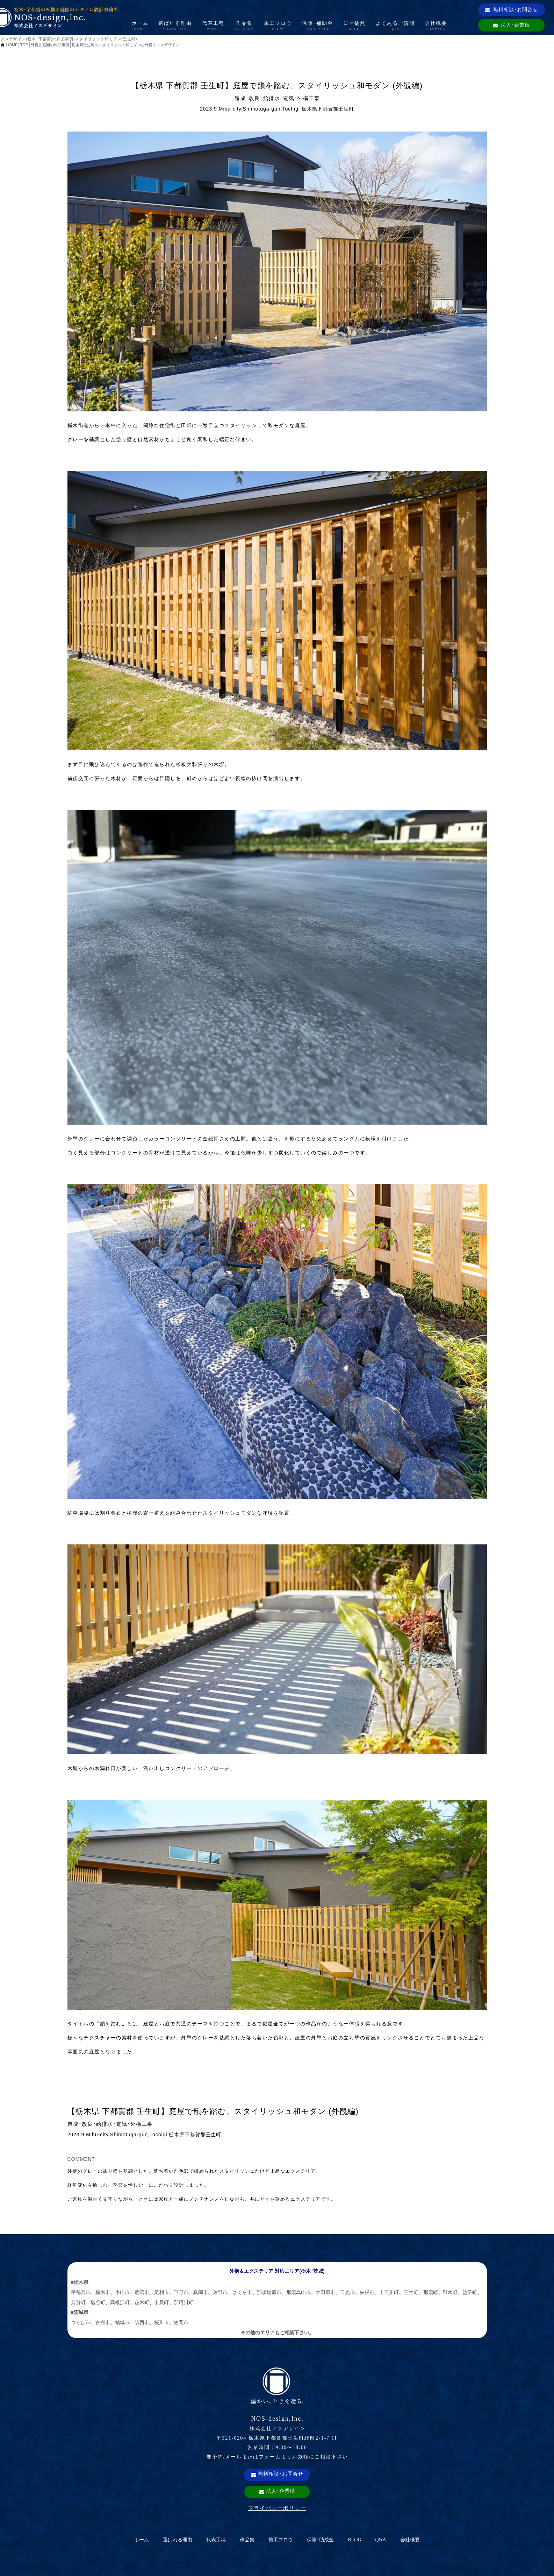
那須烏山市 (298, 2292)
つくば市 (81, 2322)
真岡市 (200, 2292)
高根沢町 (120, 2302)
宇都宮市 (81, 2292)
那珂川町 (183, 2302)
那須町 (430, 2292)
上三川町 (389, 2292)
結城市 (122, 2322)
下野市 (181, 2292)
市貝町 (161, 2302)
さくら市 (242, 2292)
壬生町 (411, 2292)
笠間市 (181, 2322)
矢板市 (367, 2292)
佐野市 (220, 2292)
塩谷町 (98, 2302)
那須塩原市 (269, 2292)
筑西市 (142, 2322)
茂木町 (142, 2302)
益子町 (469, 2292)
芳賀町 (78, 2302)
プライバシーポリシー (277, 2508)
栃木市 (102, 2292)
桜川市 (161, 2322)
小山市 (122, 2292)
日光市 (347, 2292)
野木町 (450, 2292)
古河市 (102, 2322)
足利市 (161, 2292)
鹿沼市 (142, 2292)
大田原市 (325, 2292)
